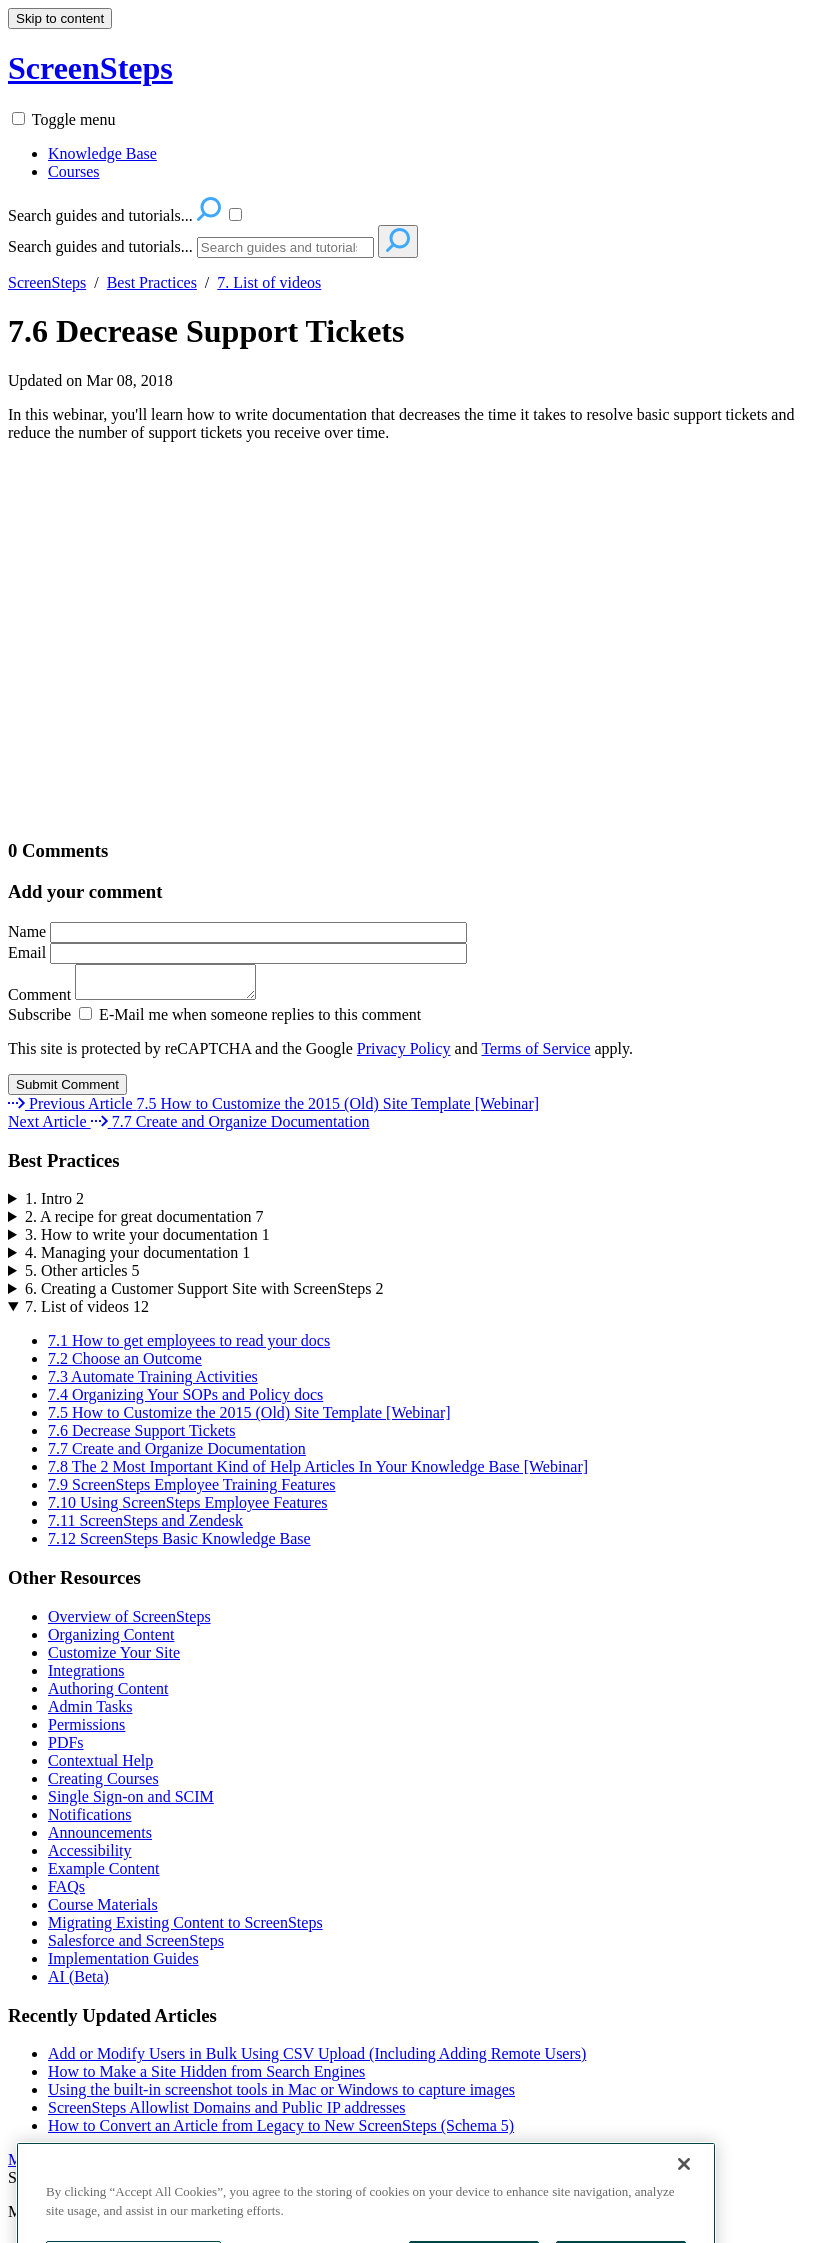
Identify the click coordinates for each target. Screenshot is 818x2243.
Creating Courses (103, 1784)
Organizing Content (111, 1640)
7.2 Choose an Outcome (125, 1364)
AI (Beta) (78, 1982)
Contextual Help (100, 1766)
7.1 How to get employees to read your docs (189, 1346)
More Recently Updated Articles (112, 2165)
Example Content (104, 1874)
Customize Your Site (114, 1658)
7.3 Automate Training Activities (153, 1382)
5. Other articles (82, 1276)
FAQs (66, 1892)
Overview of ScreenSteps (129, 1622)
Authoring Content (108, 1694)
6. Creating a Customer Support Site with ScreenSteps (204, 1294)
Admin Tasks (90, 1712)
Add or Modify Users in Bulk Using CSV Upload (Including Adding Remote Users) (317, 2059)
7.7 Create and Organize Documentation (177, 1454)
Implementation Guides (123, 1964)
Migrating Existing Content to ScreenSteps (185, 1928)
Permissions (86, 1730)
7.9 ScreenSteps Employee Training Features (192, 1490)
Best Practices (152, 282)
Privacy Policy (404, 1054)
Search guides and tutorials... (100, 246)
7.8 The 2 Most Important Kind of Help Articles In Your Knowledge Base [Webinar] (318, 1472)
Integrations (86, 1676)
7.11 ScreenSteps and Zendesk (145, 1526)
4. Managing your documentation (137, 1258)
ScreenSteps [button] (90, 68)
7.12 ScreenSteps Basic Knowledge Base (179, 1544)
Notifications (90, 1820)
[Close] (684, 2191)
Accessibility (90, 1856)
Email (237, 952)
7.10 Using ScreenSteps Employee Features (188, 1508)
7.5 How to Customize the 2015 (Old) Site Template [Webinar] (249, 1418)
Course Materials (103, 1910)
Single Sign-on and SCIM (131, 1802)
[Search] (285, 247)
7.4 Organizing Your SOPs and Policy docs (185, 1400)
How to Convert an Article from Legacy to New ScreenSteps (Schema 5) (281, 2131)
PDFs (66, 1748)
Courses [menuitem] (74, 171)
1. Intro (54, 1204)
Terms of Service (535, 1054)
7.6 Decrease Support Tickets (206, 331)
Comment (142, 1000)
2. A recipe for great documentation (144, 1222)
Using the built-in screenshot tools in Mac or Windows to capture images (281, 2095)
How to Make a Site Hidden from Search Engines (206, 2077)
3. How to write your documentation (147, 1240)
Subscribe (39, 1020)
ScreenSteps (47, 282)
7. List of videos (269, 282)
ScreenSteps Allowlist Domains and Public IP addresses (227, 2113)
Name (237, 931)
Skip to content (60, 18)
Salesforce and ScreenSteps (136, 1946)
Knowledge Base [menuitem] (102, 153)
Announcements (100, 1838)
